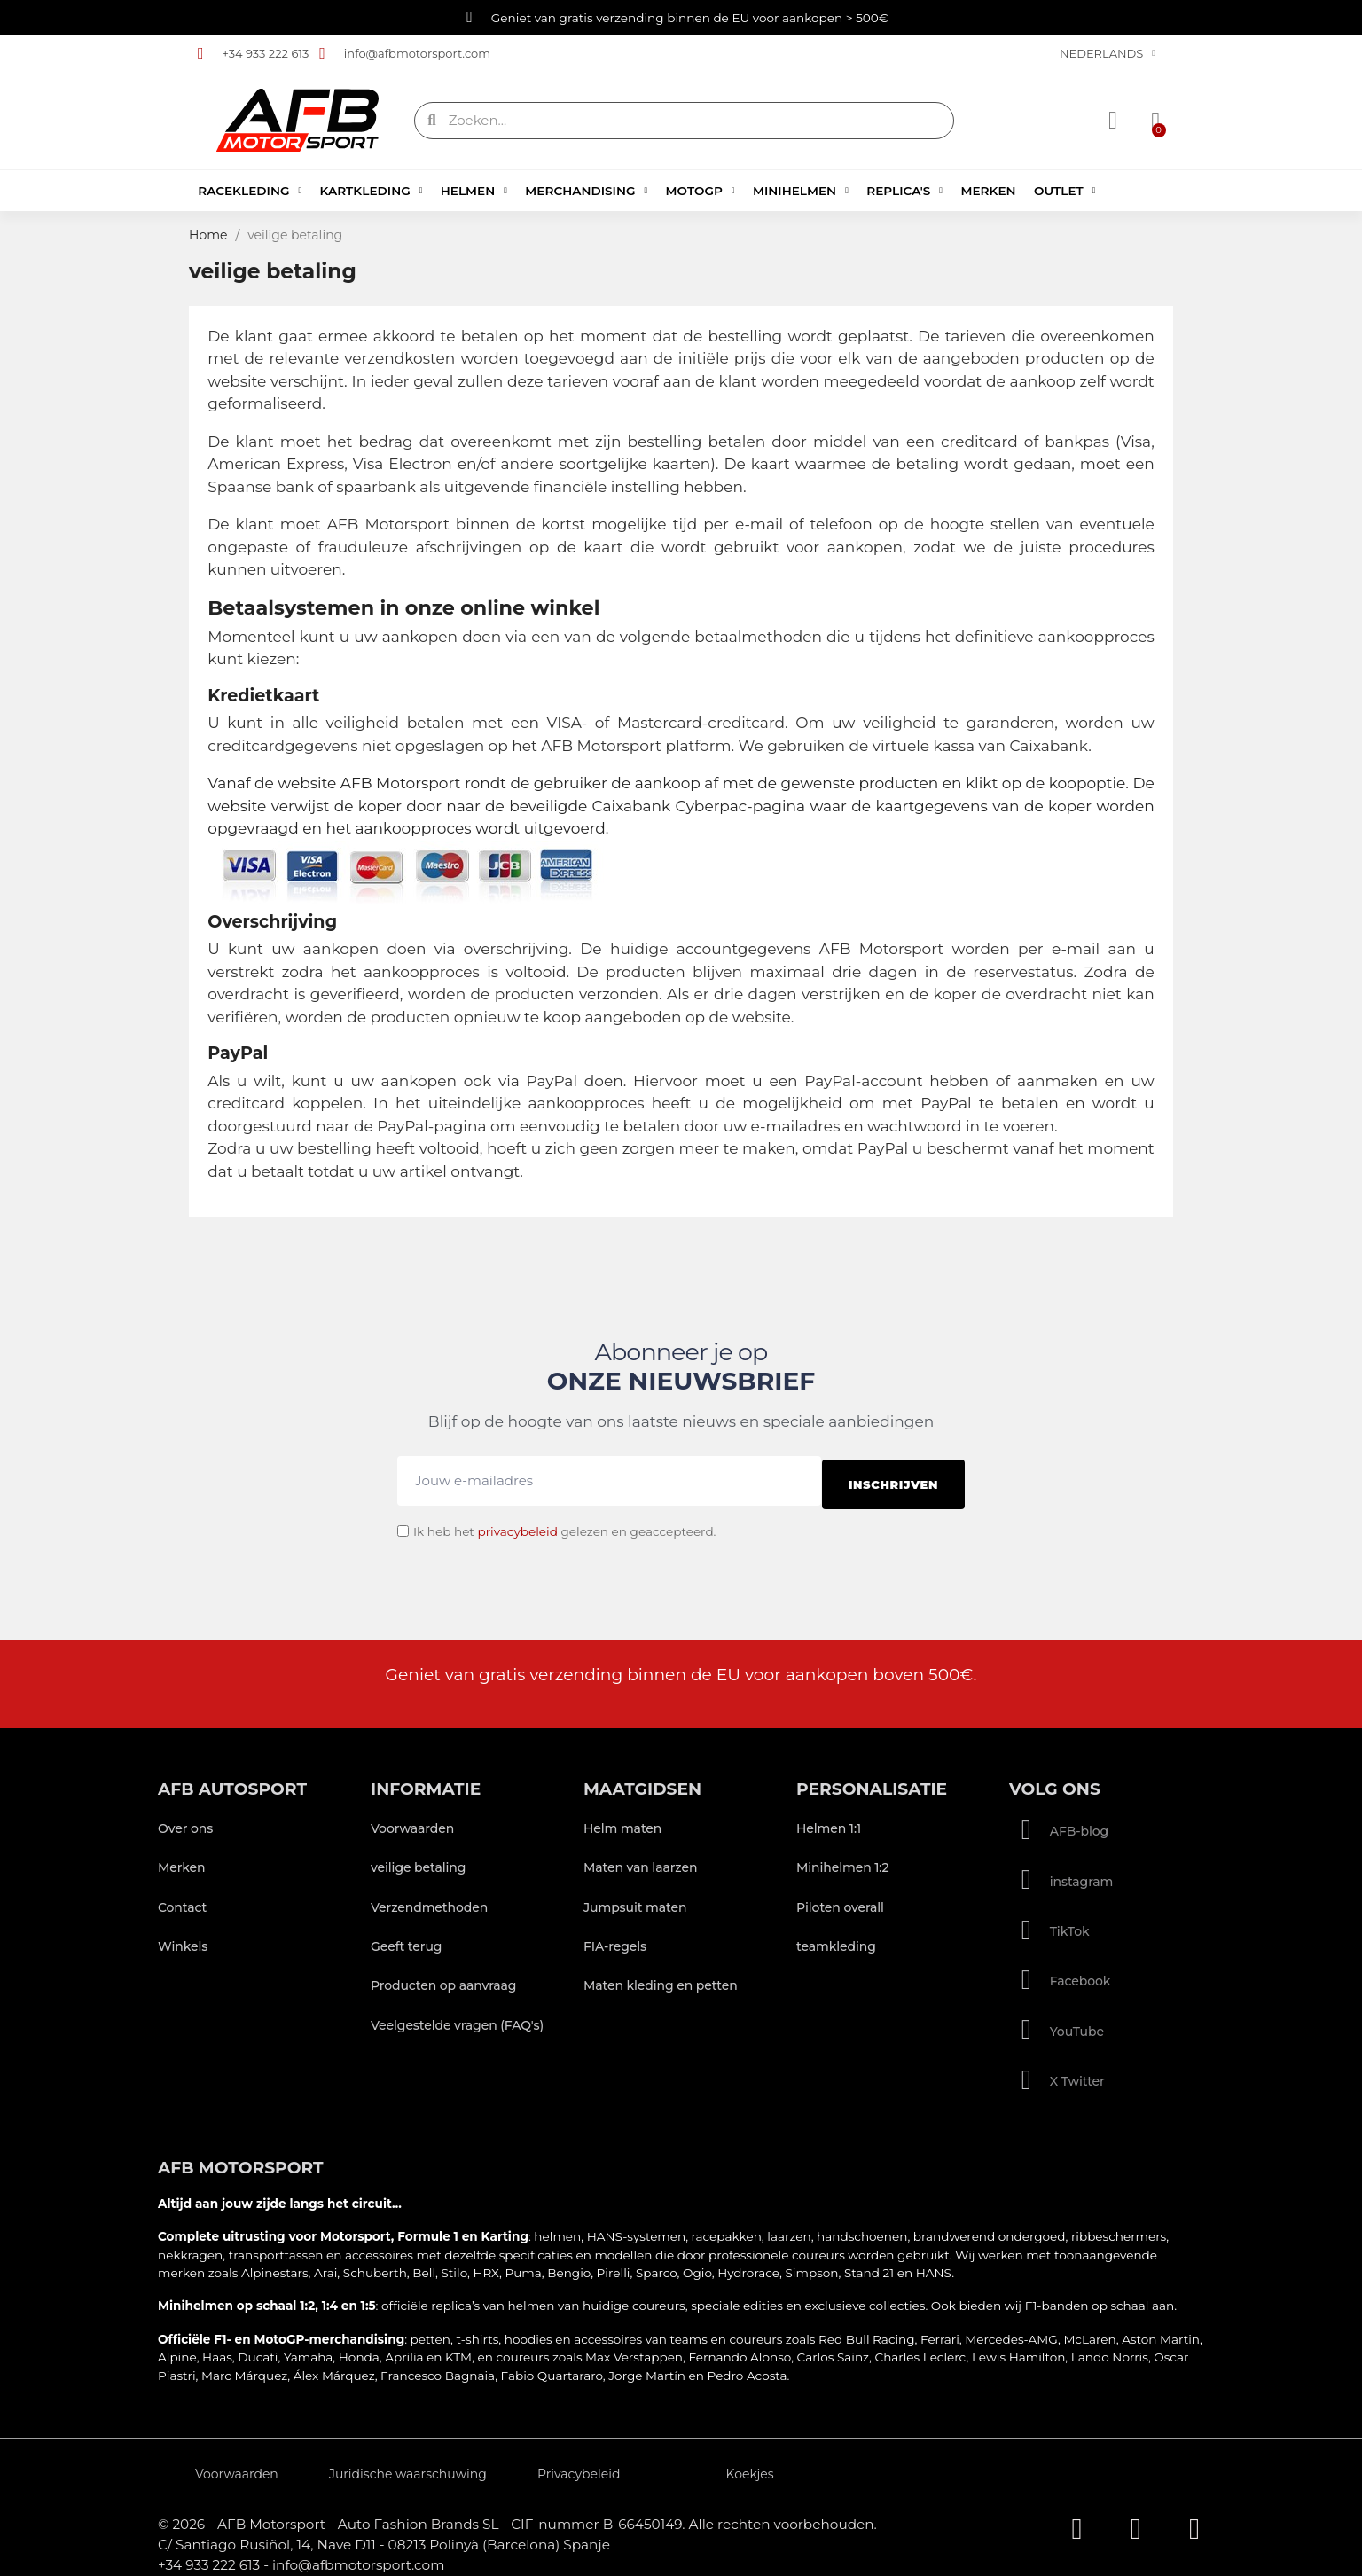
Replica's (904, 190)
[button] (1151, 120)
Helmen (474, 190)
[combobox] (686, 120)
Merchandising (586, 190)
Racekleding (249, 190)
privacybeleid (517, 1522)
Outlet (1064, 190)
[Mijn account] (1114, 120)
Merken (987, 191)
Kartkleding (371, 190)
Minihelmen (801, 190)
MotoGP (700, 190)
